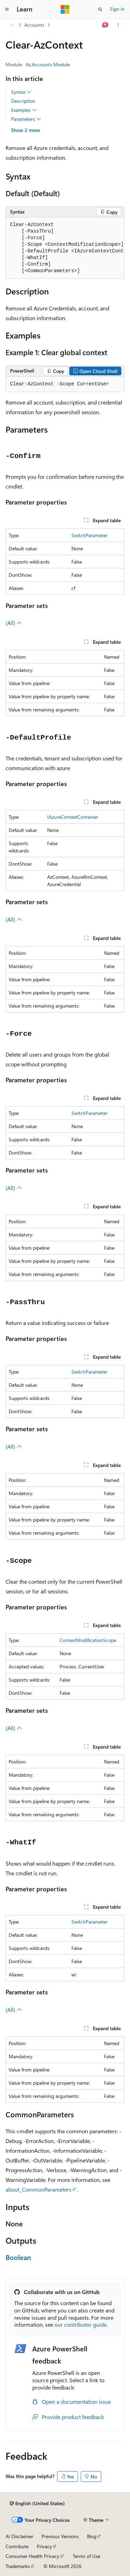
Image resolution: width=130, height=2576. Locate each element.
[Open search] (100, 9)
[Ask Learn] (105, 25)
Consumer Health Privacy (32, 2556)
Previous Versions (60, 2536)
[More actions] (118, 25)
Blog (91, 2536)
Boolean (18, 2257)
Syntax (21, 92)
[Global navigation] (7, 9)
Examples (24, 110)
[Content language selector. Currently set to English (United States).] (37, 2503)
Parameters (26, 119)
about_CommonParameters (38, 2189)
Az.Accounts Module (48, 64)
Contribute (17, 2546)
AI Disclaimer (19, 2536)
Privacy (44, 2546)
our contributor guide (80, 2324)
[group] (65, 248)
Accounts (34, 25)
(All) (14, 622)
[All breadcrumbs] (12, 25)
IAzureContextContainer (72, 817)
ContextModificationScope (88, 1640)
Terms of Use (86, 2556)
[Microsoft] (65, 9)
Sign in (117, 9)
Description (23, 101)
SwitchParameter (89, 535)
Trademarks (18, 2566)
